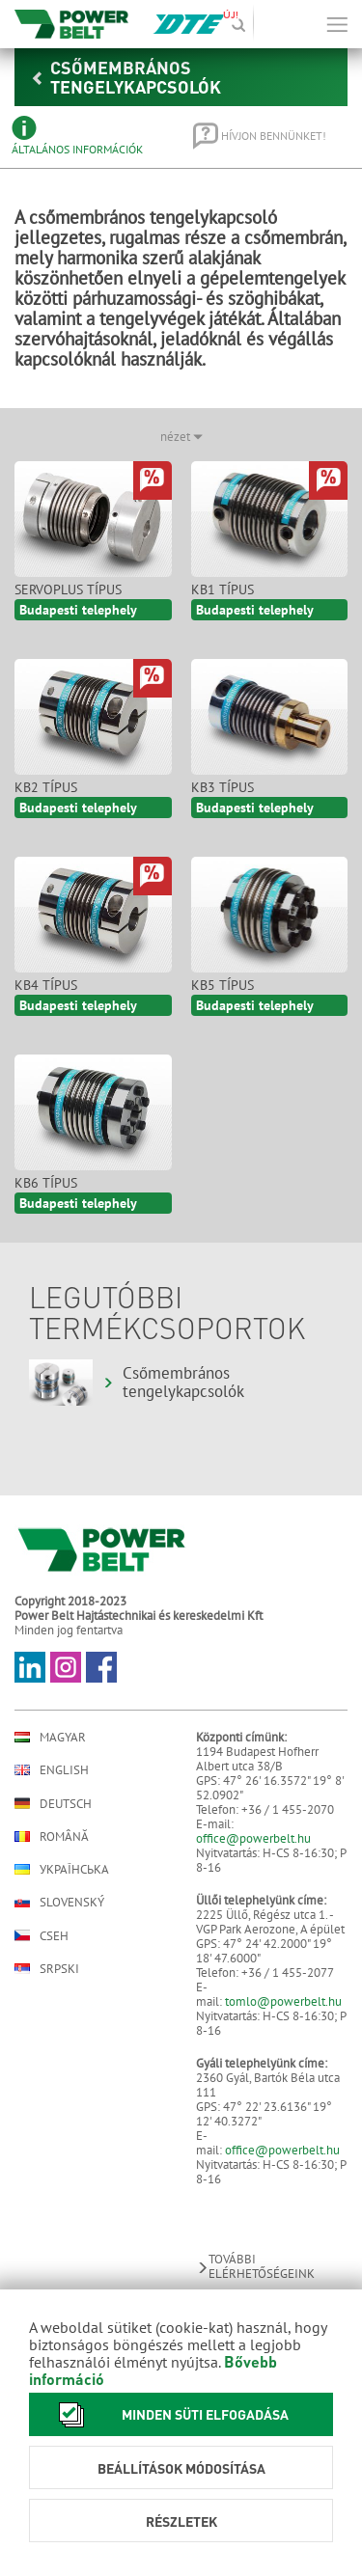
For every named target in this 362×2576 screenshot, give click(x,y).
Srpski (46, 1968)
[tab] (89, 136)
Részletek (181, 2521)
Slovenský (59, 1902)
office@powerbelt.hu (253, 1838)
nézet (181, 436)
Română (51, 1836)
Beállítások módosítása (181, 2468)
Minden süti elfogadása (168, 2414)
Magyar (50, 1737)
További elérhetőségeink (255, 2266)
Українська (61, 1869)
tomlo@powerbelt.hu (283, 2001)
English (51, 1770)
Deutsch (53, 1803)
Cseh (41, 1935)
